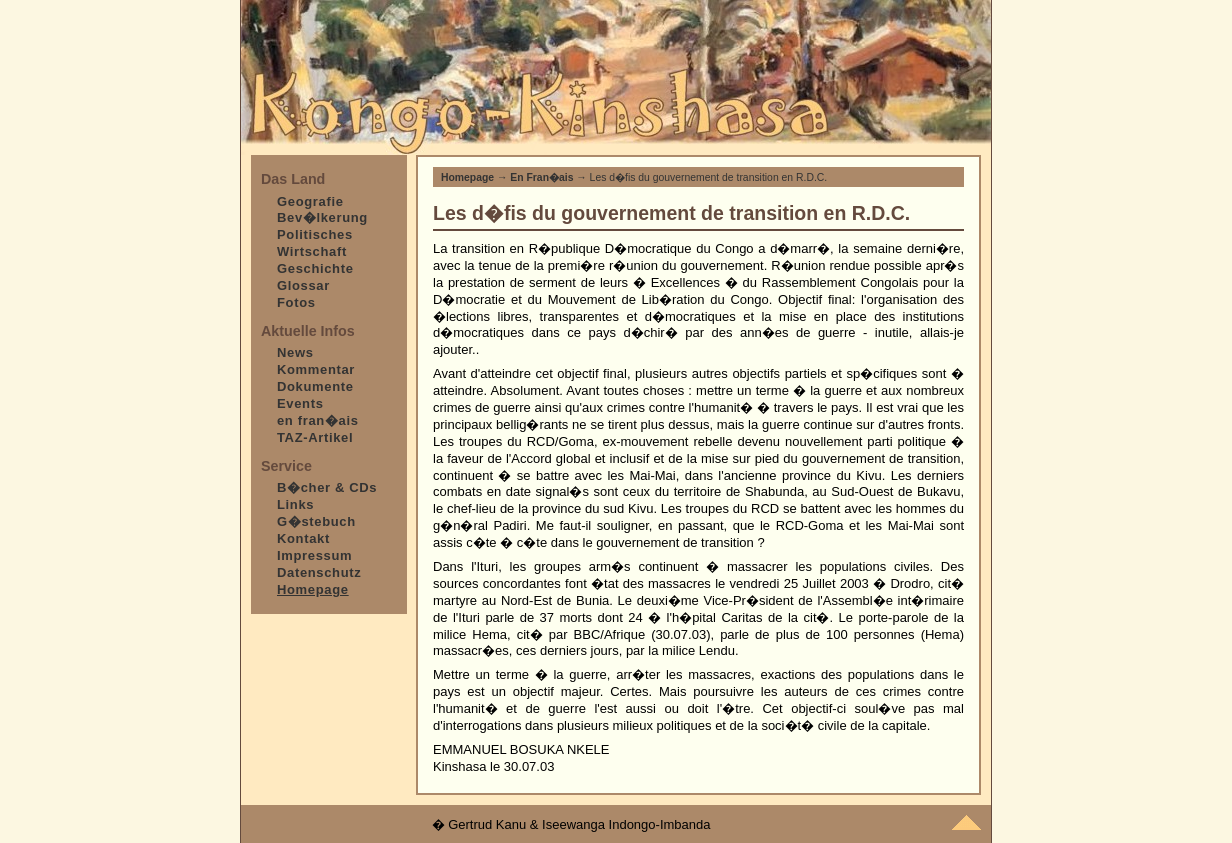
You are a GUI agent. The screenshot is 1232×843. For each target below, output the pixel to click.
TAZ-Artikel (315, 437)
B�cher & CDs (327, 487)
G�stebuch (316, 521)
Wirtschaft (312, 251)
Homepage (467, 177)
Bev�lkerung (322, 217)
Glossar (303, 285)
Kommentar (316, 369)
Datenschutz (319, 572)
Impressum (314, 555)
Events (300, 403)
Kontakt (303, 538)
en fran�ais (318, 420)
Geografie (310, 201)
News (295, 352)
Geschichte (315, 268)
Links (295, 504)
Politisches (315, 234)
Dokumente (315, 386)
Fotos (296, 302)
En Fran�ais (541, 177)
